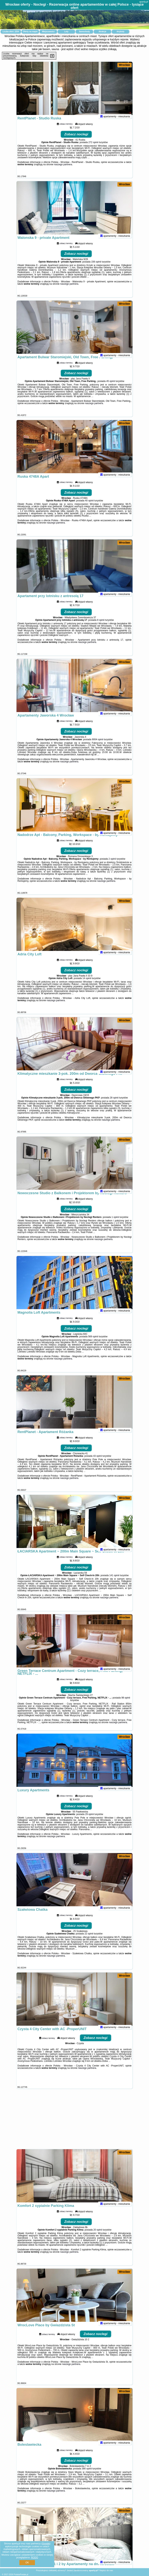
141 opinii (114, 1580)
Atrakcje (102, 31)
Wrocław (124, 64)
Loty (66, 31)
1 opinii (115, 1222)
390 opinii (87, 2473)
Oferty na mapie (30, 31)
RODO (34, 2557)
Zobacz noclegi (76, 139)
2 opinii (112, 864)
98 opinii (125, 1702)
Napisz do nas (106, 2570)
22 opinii (89, 1938)
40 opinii (89, 505)
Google (46, 2543)
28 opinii (114, 1102)
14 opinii (86, 983)
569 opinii (93, 1341)
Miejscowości (48, 31)
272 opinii (93, 147)
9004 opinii (97, 744)
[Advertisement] (74, 2121)
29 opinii (89, 1819)
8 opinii (100, 625)
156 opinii (96, 266)
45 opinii (110, 386)
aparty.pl (143, 1)
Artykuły (120, 31)
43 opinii (97, 1461)
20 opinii (97, 2234)
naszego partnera (63, 169)
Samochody (84, 31)
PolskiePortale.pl (21, 2574)
